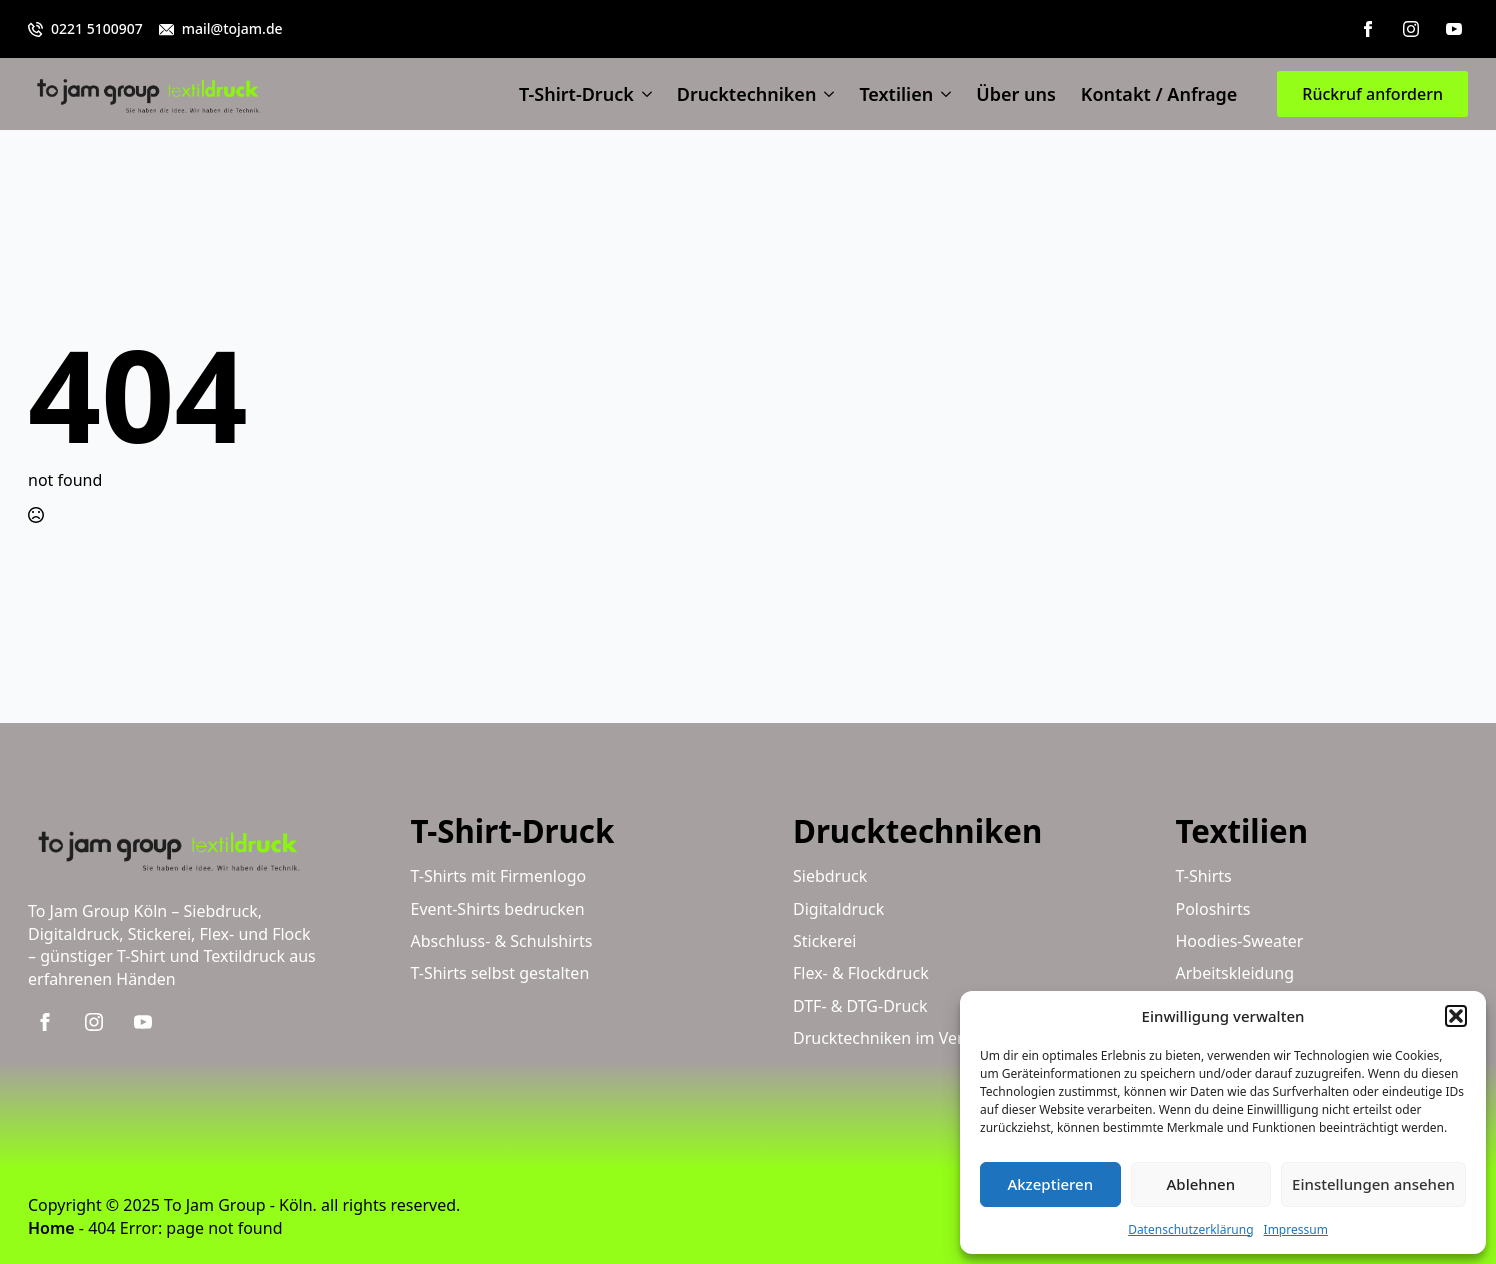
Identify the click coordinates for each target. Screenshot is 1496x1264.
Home (51, 1228)
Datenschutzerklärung (1190, 1229)
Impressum (1296, 1229)
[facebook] (1368, 29)
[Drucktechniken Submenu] (825, 94)
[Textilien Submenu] (942, 94)
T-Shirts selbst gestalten (500, 973)
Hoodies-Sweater (1240, 941)
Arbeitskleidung (1235, 973)
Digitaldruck (838, 909)
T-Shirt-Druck (576, 94)
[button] (1456, 1016)
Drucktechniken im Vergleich (900, 1038)
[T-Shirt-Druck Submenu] (643, 94)
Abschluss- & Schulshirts (502, 941)
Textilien (896, 94)
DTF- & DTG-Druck (860, 1006)
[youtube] (1454, 29)
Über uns (1016, 94)
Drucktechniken (747, 94)
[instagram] (1411, 29)
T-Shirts (1204, 876)
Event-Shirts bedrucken (498, 909)
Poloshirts (1213, 909)
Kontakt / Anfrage (1159, 94)
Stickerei (824, 941)
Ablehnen (1201, 1184)
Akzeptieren (1050, 1184)
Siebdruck (830, 876)
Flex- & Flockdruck (861, 973)
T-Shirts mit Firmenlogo (499, 876)
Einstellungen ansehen (1373, 1184)
